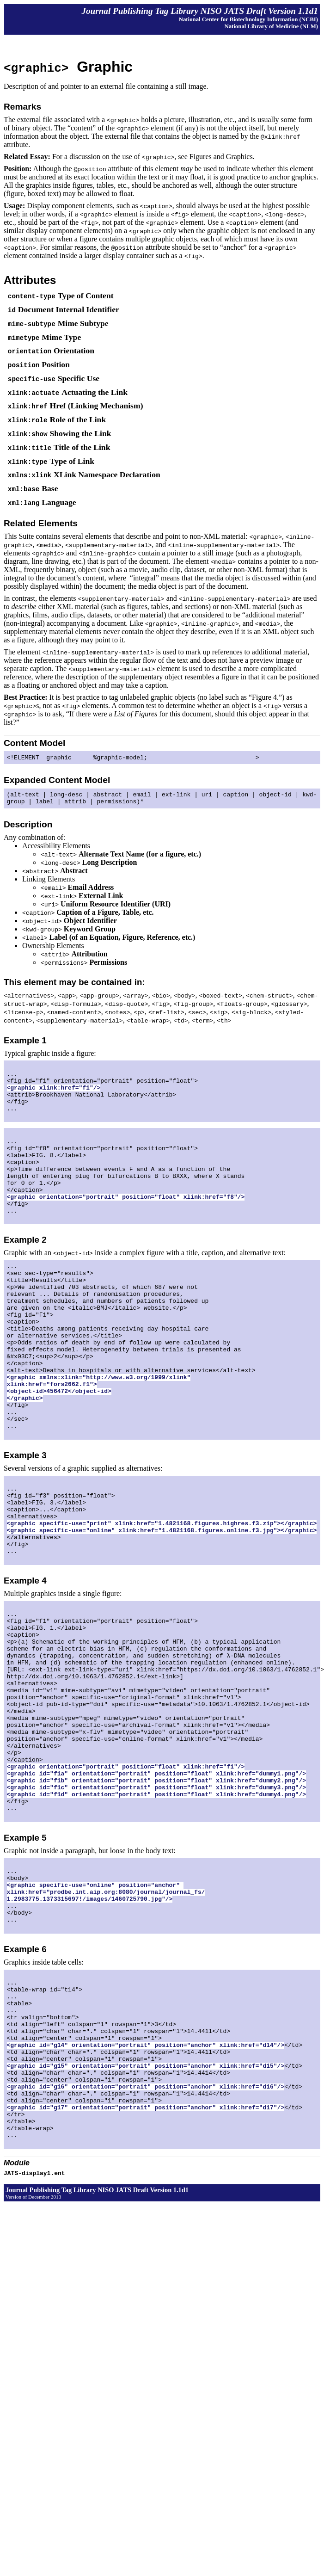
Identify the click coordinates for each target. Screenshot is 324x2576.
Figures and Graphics (221, 156)
